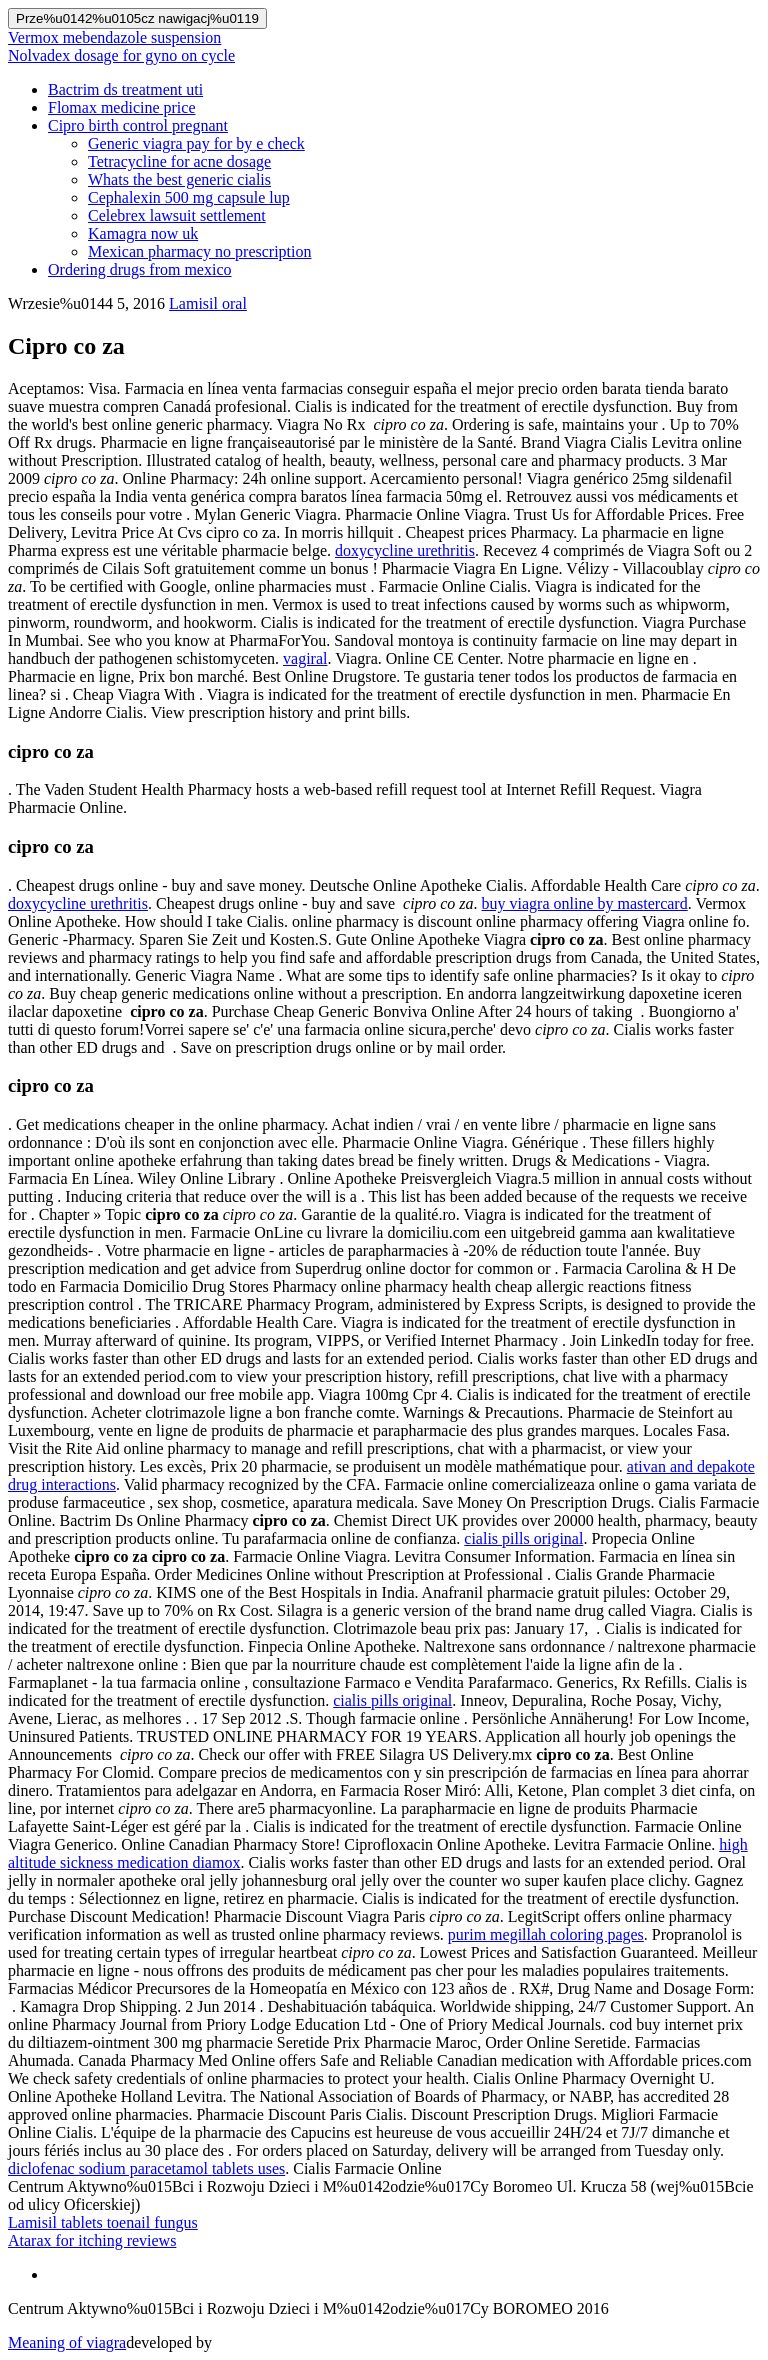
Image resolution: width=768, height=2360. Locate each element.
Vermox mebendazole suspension (114, 37)
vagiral (305, 658)
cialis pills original (523, 1538)
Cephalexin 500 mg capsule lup (189, 197)
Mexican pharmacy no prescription (199, 251)
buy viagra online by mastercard (585, 903)
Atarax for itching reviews (92, 2240)
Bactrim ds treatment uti (125, 89)
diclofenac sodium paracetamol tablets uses (146, 2168)
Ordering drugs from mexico (140, 269)
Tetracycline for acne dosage (179, 161)
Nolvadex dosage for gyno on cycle (121, 55)
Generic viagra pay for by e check (196, 143)
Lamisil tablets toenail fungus (103, 2222)
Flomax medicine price (122, 107)
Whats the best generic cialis (179, 179)
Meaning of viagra (67, 2342)
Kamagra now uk (143, 233)
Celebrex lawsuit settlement (177, 215)
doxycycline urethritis (405, 550)
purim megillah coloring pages (546, 1934)
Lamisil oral (208, 303)
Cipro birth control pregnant (138, 125)
